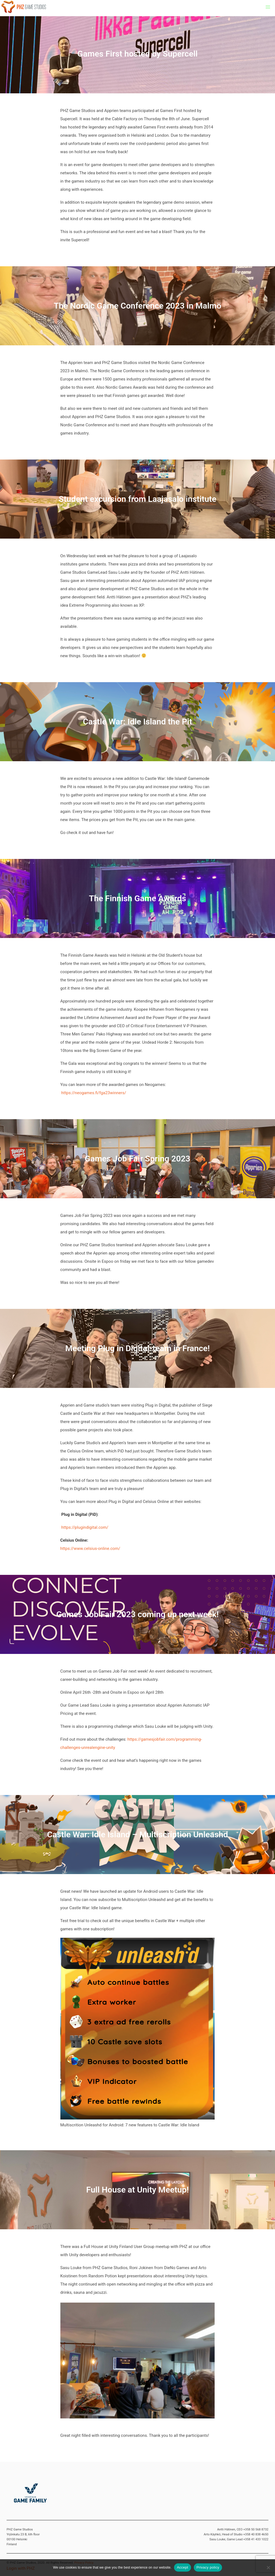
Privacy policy (208, 2567)
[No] (268, 2567)
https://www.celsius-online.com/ (90, 1548)
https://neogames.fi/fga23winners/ (93, 1092)
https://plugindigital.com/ (84, 1527)
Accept (182, 2567)
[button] (268, 7)
